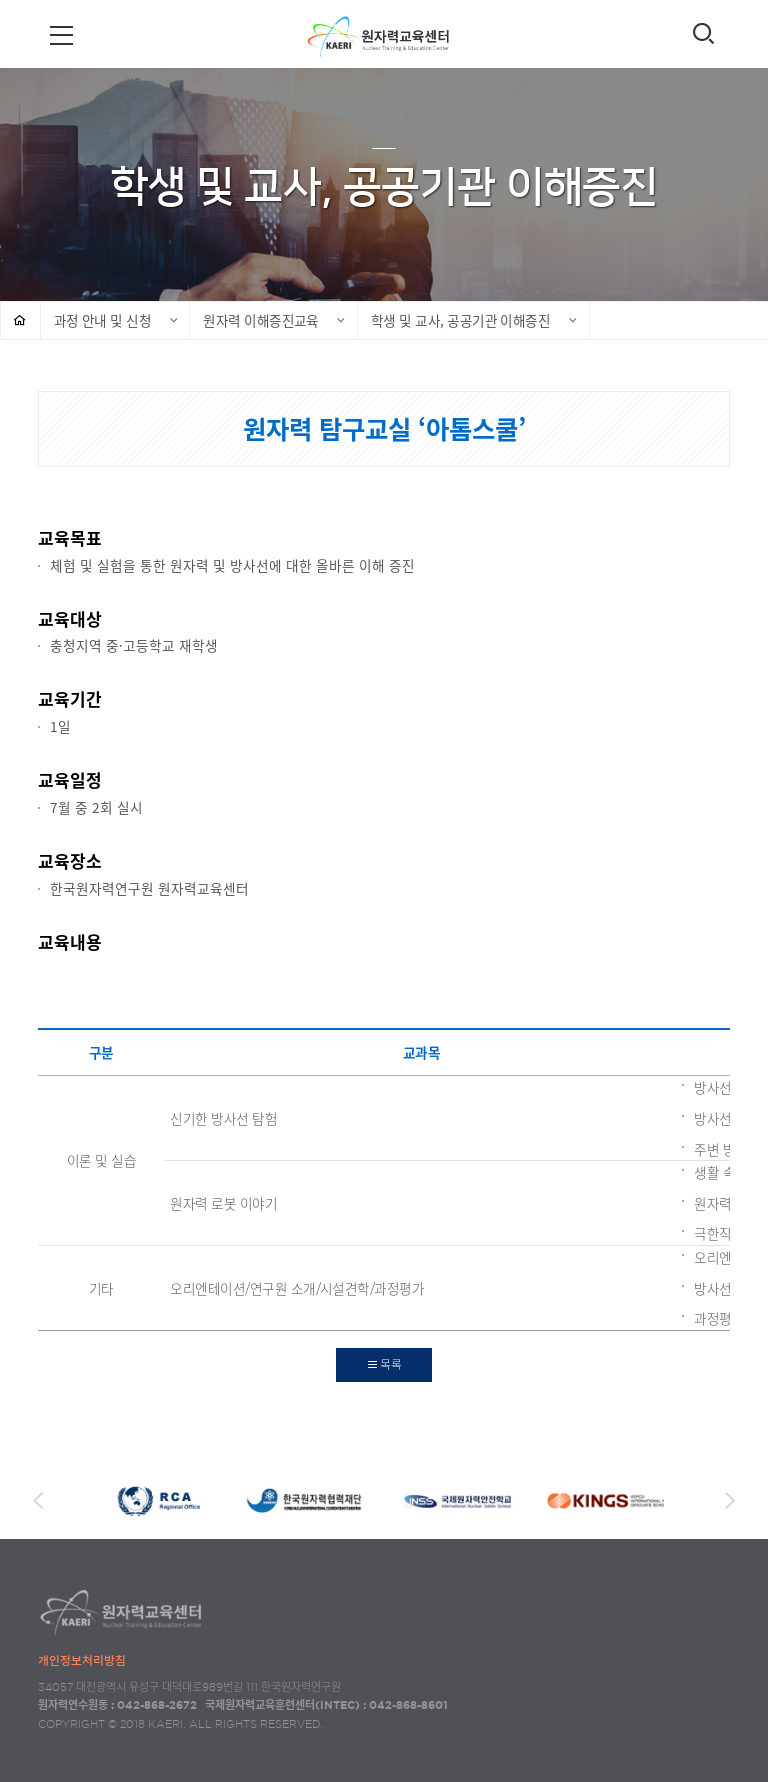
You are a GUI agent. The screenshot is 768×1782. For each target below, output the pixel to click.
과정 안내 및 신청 (103, 320)
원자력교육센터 (384, 36)
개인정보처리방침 (82, 1660)
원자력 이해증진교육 (261, 320)
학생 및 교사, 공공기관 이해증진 (460, 320)
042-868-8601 (408, 1704)
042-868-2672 (157, 1704)
